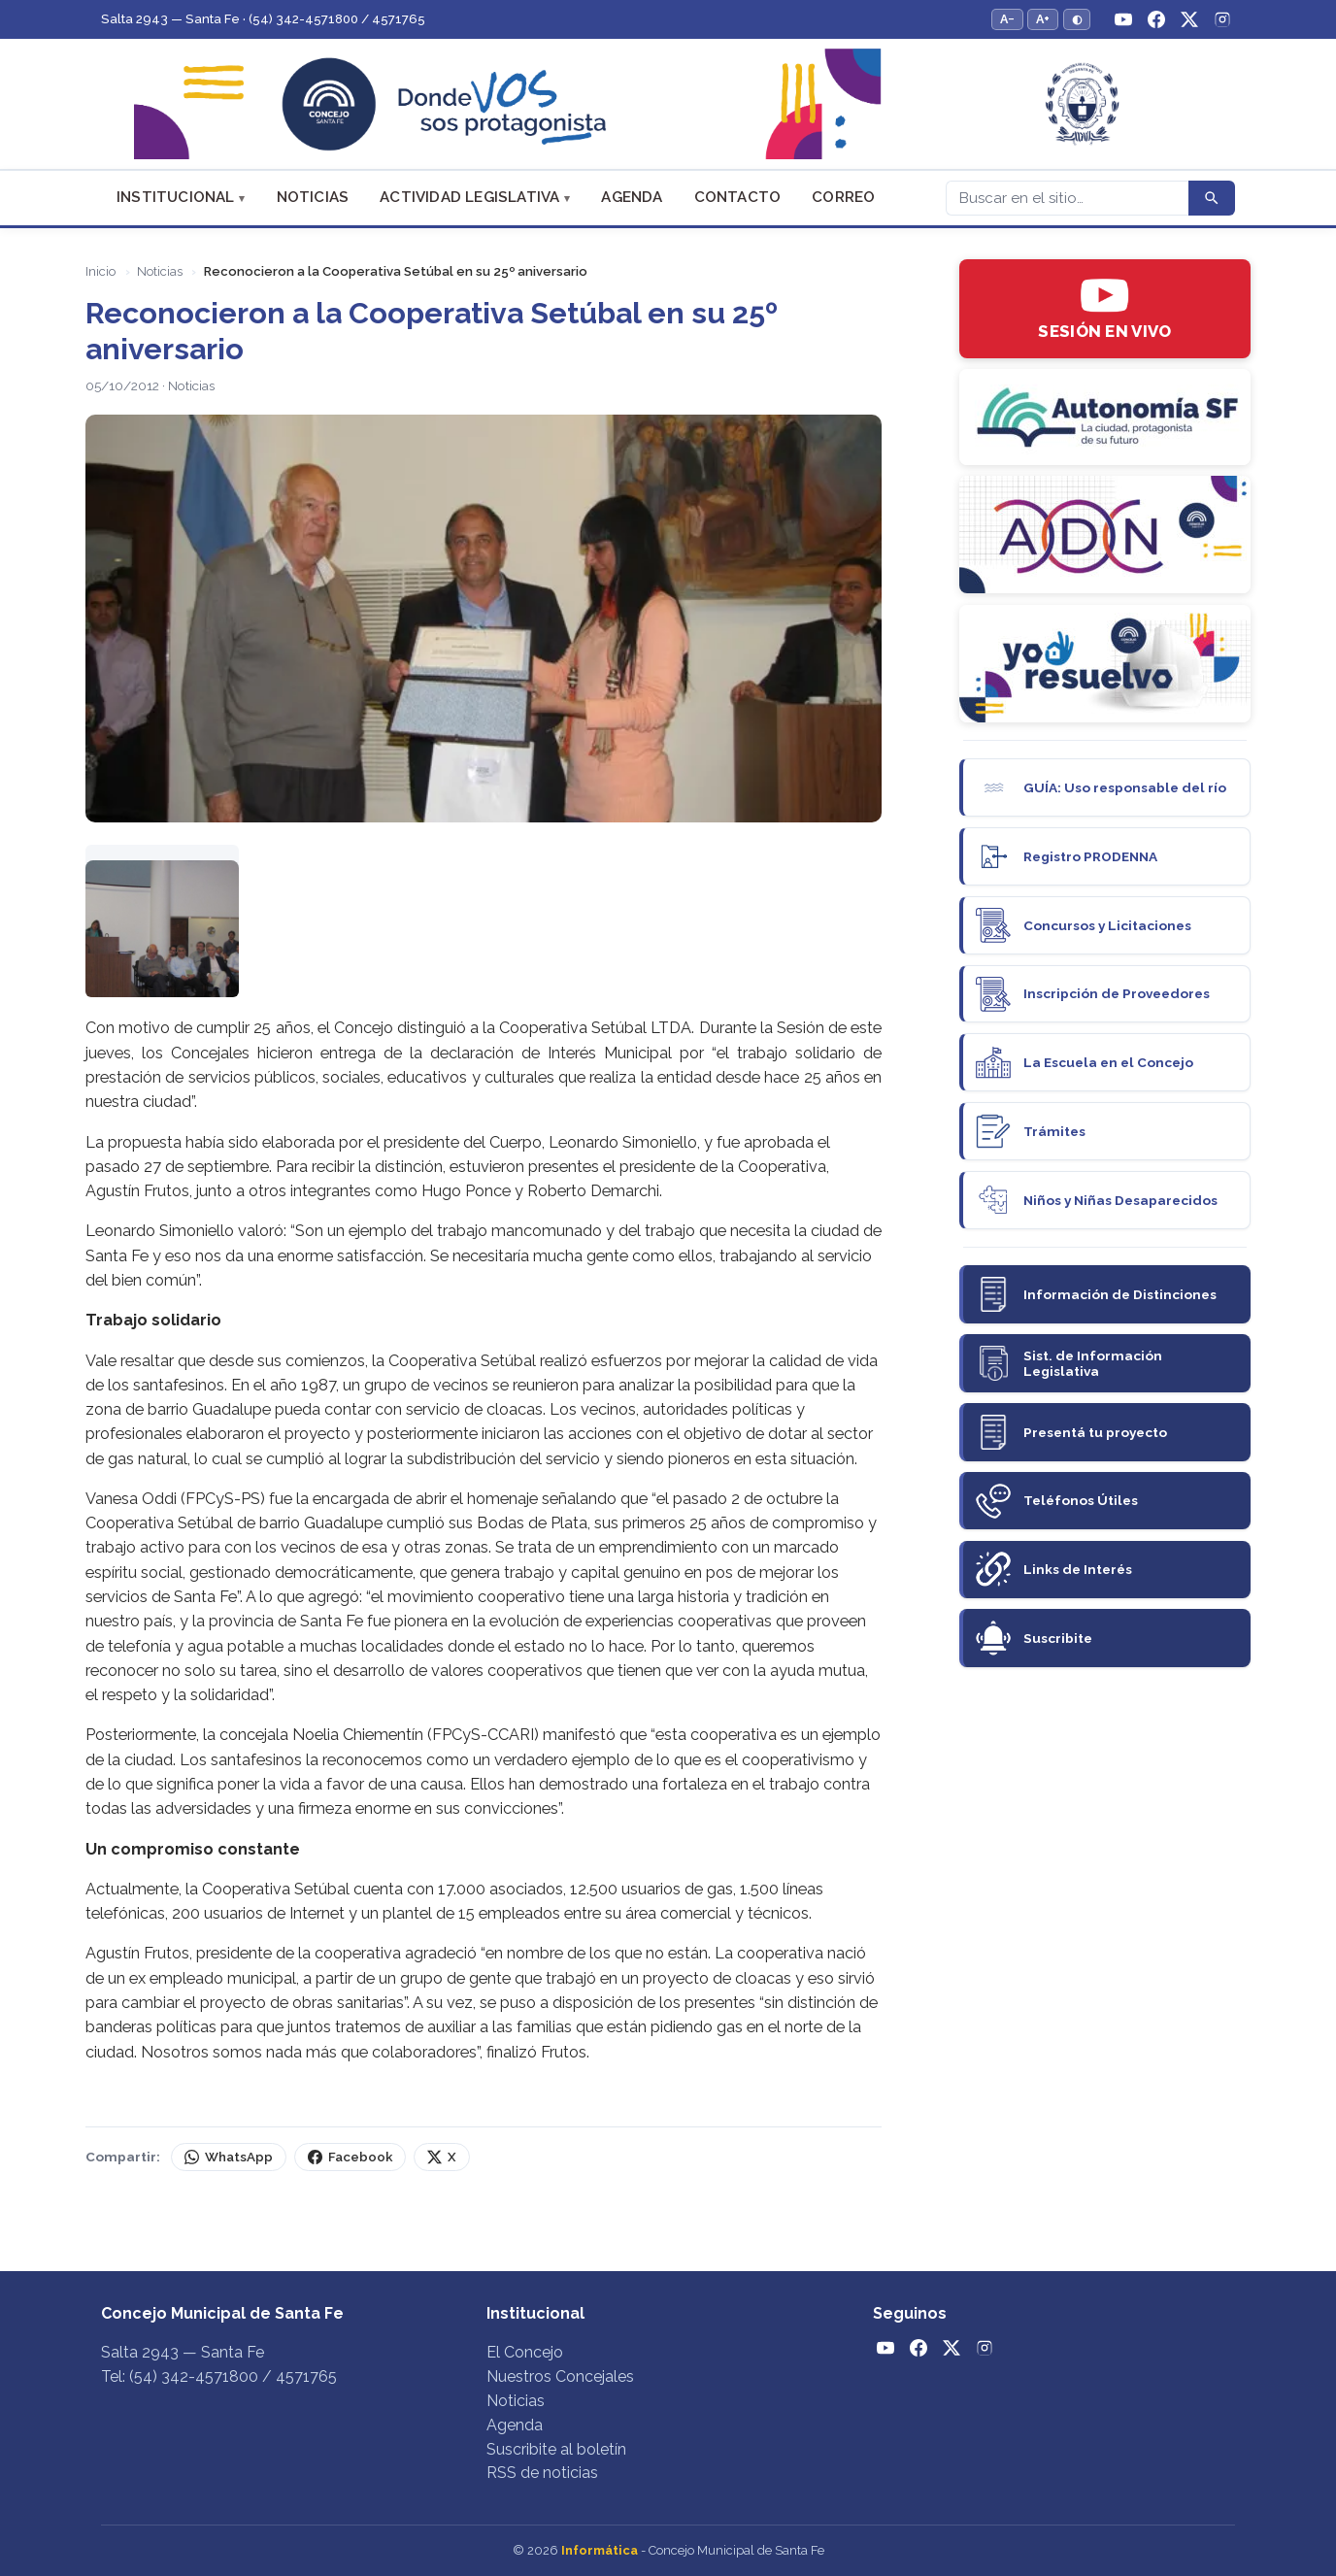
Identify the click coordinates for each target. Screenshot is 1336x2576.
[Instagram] (1222, 19)
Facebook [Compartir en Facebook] (350, 2157)
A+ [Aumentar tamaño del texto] (1043, 19)
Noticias (313, 197)
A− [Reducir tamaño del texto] (1007, 19)
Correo (843, 197)
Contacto (738, 197)
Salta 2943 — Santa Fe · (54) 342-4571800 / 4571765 (263, 19)
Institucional (176, 197)
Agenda (631, 197)
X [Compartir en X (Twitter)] (441, 2157)
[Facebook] (1156, 19)
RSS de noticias (542, 2472)
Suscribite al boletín (556, 2449)
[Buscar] (1067, 198)
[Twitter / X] (1189, 19)
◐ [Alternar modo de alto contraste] (1077, 19)
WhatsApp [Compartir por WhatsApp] (228, 2157)
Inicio (100, 271)
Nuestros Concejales (560, 2376)
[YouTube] (1123, 19)
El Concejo (524, 2352)
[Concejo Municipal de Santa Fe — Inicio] (668, 104)
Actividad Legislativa (469, 197)
